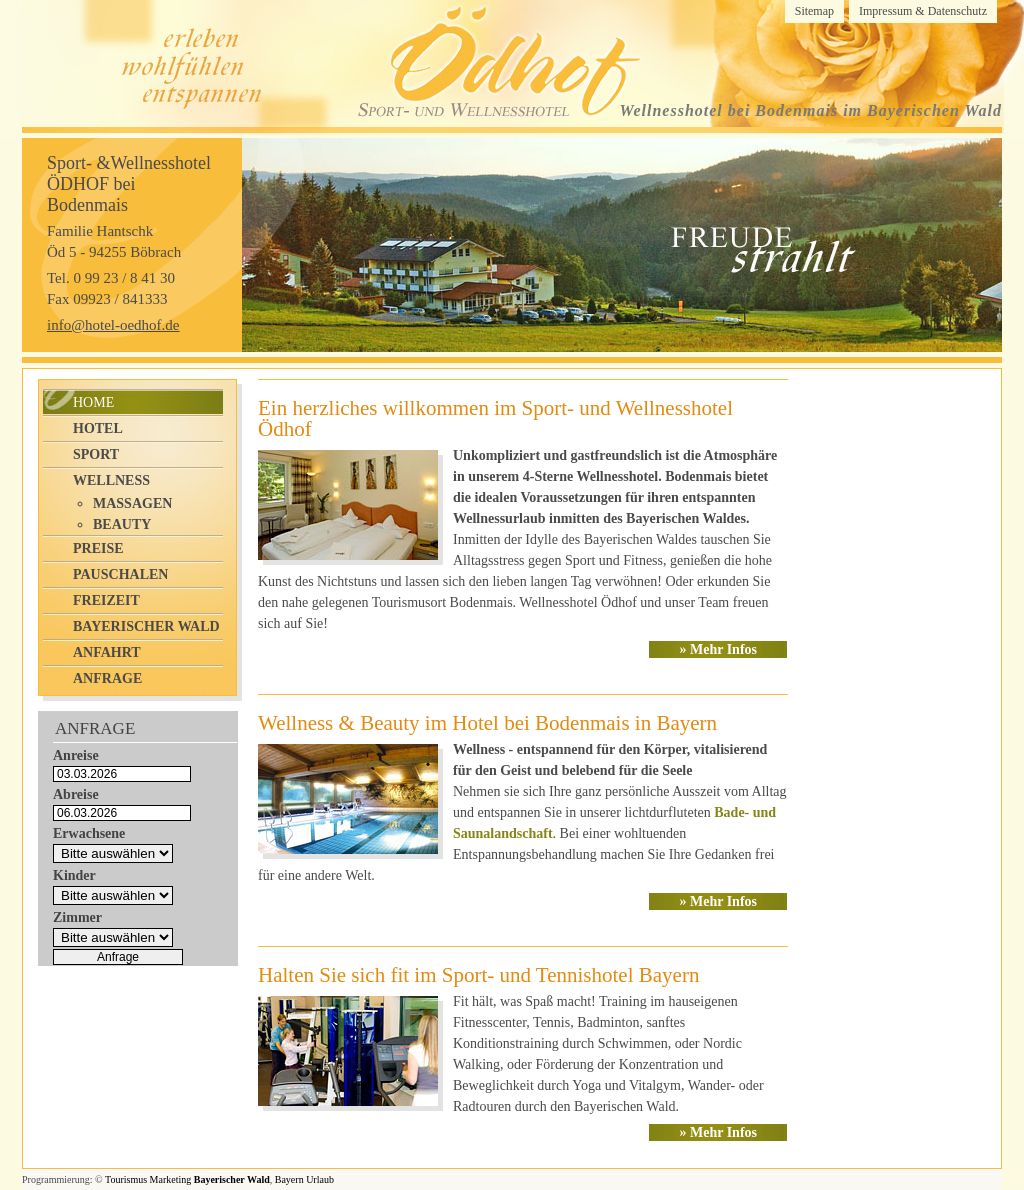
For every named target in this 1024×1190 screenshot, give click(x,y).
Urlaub (320, 1179)
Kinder (74, 875)
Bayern (289, 1179)
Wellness (111, 480)
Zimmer (77, 917)
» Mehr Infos (718, 649)
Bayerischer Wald (146, 626)
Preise (98, 548)
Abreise (76, 794)
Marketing (171, 1179)
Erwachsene (89, 833)
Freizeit (106, 600)
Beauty (122, 524)
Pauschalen (120, 574)
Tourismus (126, 1179)
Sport (96, 454)
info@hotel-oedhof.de (113, 325)
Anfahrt (107, 652)
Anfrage (107, 678)
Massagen (132, 503)
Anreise (76, 755)
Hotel (98, 428)
